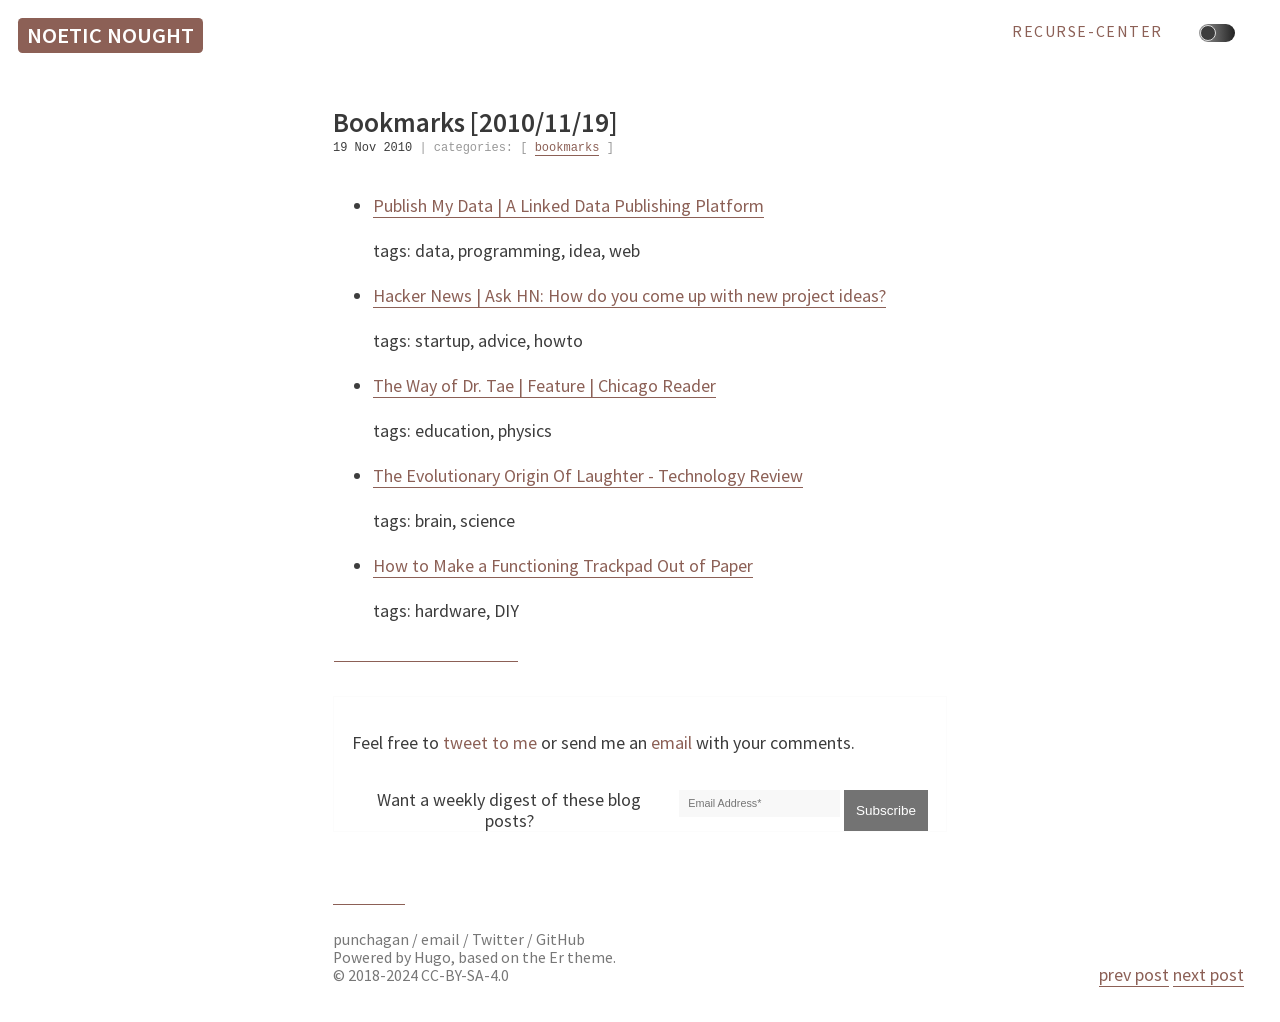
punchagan (372, 939)
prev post (1134, 974)
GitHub (560, 939)
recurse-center (1087, 32)
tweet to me (490, 742)
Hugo (432, 957)
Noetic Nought (110, 35)
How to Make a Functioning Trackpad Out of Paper (563, 565)
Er (556, 957)
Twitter (498, 939)
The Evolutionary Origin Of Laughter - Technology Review (588, 475)
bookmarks (567, 148)
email (671, 742)
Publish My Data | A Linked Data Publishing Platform (568, 205)
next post (1208, 974)
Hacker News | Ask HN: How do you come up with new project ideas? (629, 295)
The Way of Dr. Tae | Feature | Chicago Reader (544, 385)
